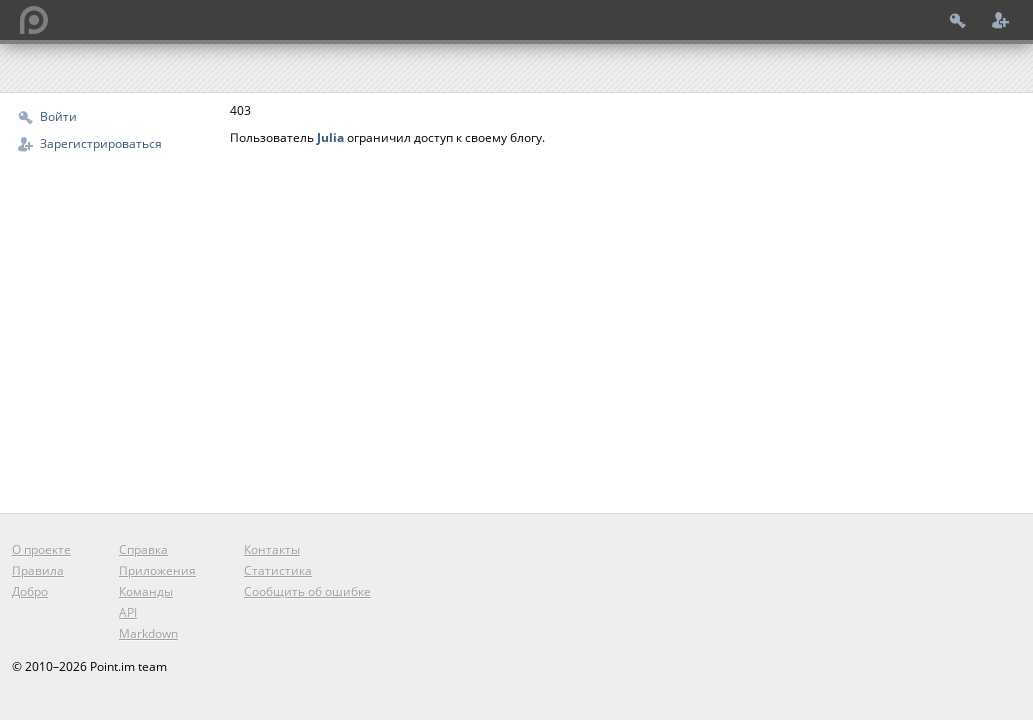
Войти (58, 116)
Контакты (272, 549)
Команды (146, 591)
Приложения (157, 570)
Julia (330, 137)
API (128, 612)
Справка (143, 549)
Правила (38, 570)
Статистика (278, 570)
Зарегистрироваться (101, 143)
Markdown (148, 633)
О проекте (41, 549)
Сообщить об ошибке (307, 591)
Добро (30, 591)
